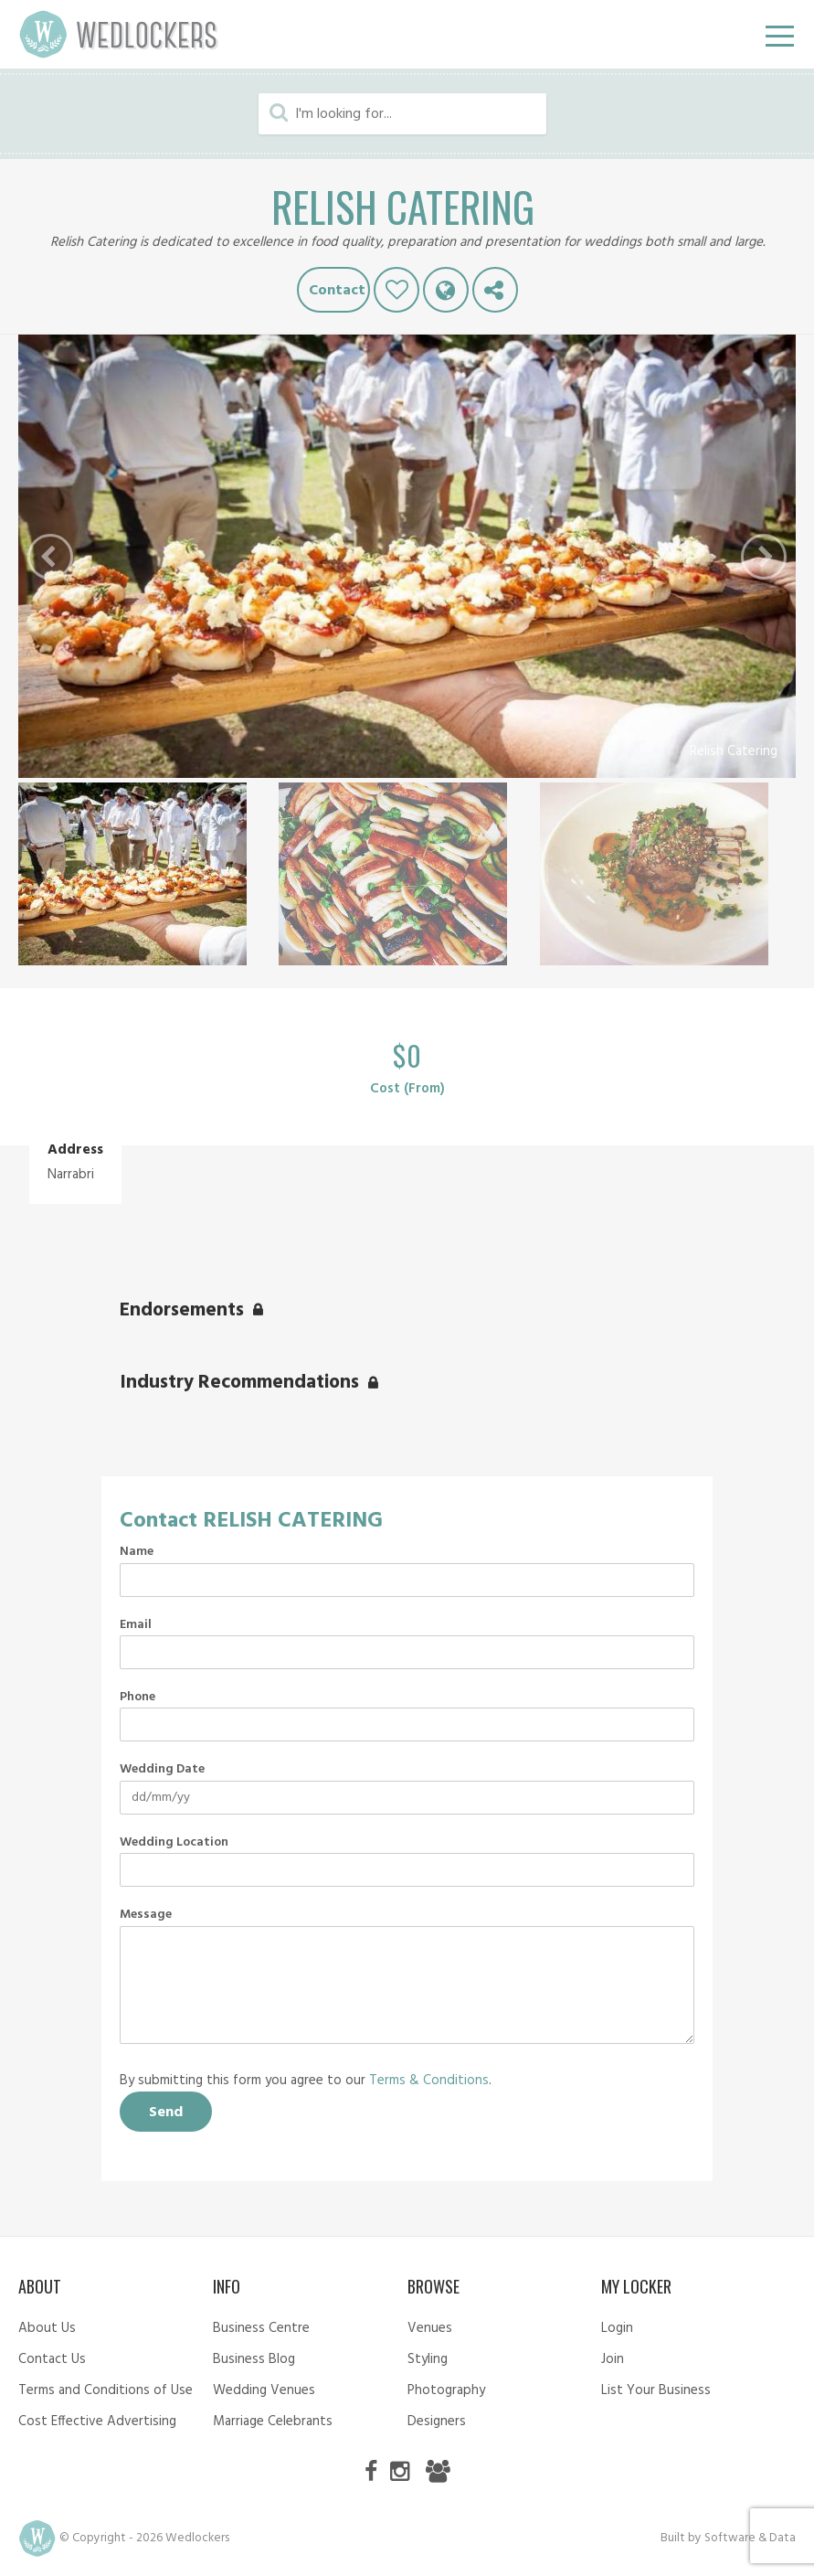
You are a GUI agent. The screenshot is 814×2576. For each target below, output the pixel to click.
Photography (446, 2390)
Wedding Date (162, 1770)
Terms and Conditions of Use (105, 2390)
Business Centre (261, 2328)
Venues (429, 2328)
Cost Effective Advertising (97, 2421)
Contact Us (52, 2359)
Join (612, 2359)
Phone (137, 1697)
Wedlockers (118, 34)
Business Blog (254, 2359)
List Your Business (656, 2390)
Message (146, 1915)
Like (396, 290)
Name (136, 1552)
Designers (436, 2421)
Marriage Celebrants (273, 2421)
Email (136, 1625)
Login (617, 2328)
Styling (427, 2359)
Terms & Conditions (429, 2081)
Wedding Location (174, 1843)
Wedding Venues (264, 2390)
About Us (47, 2328)
